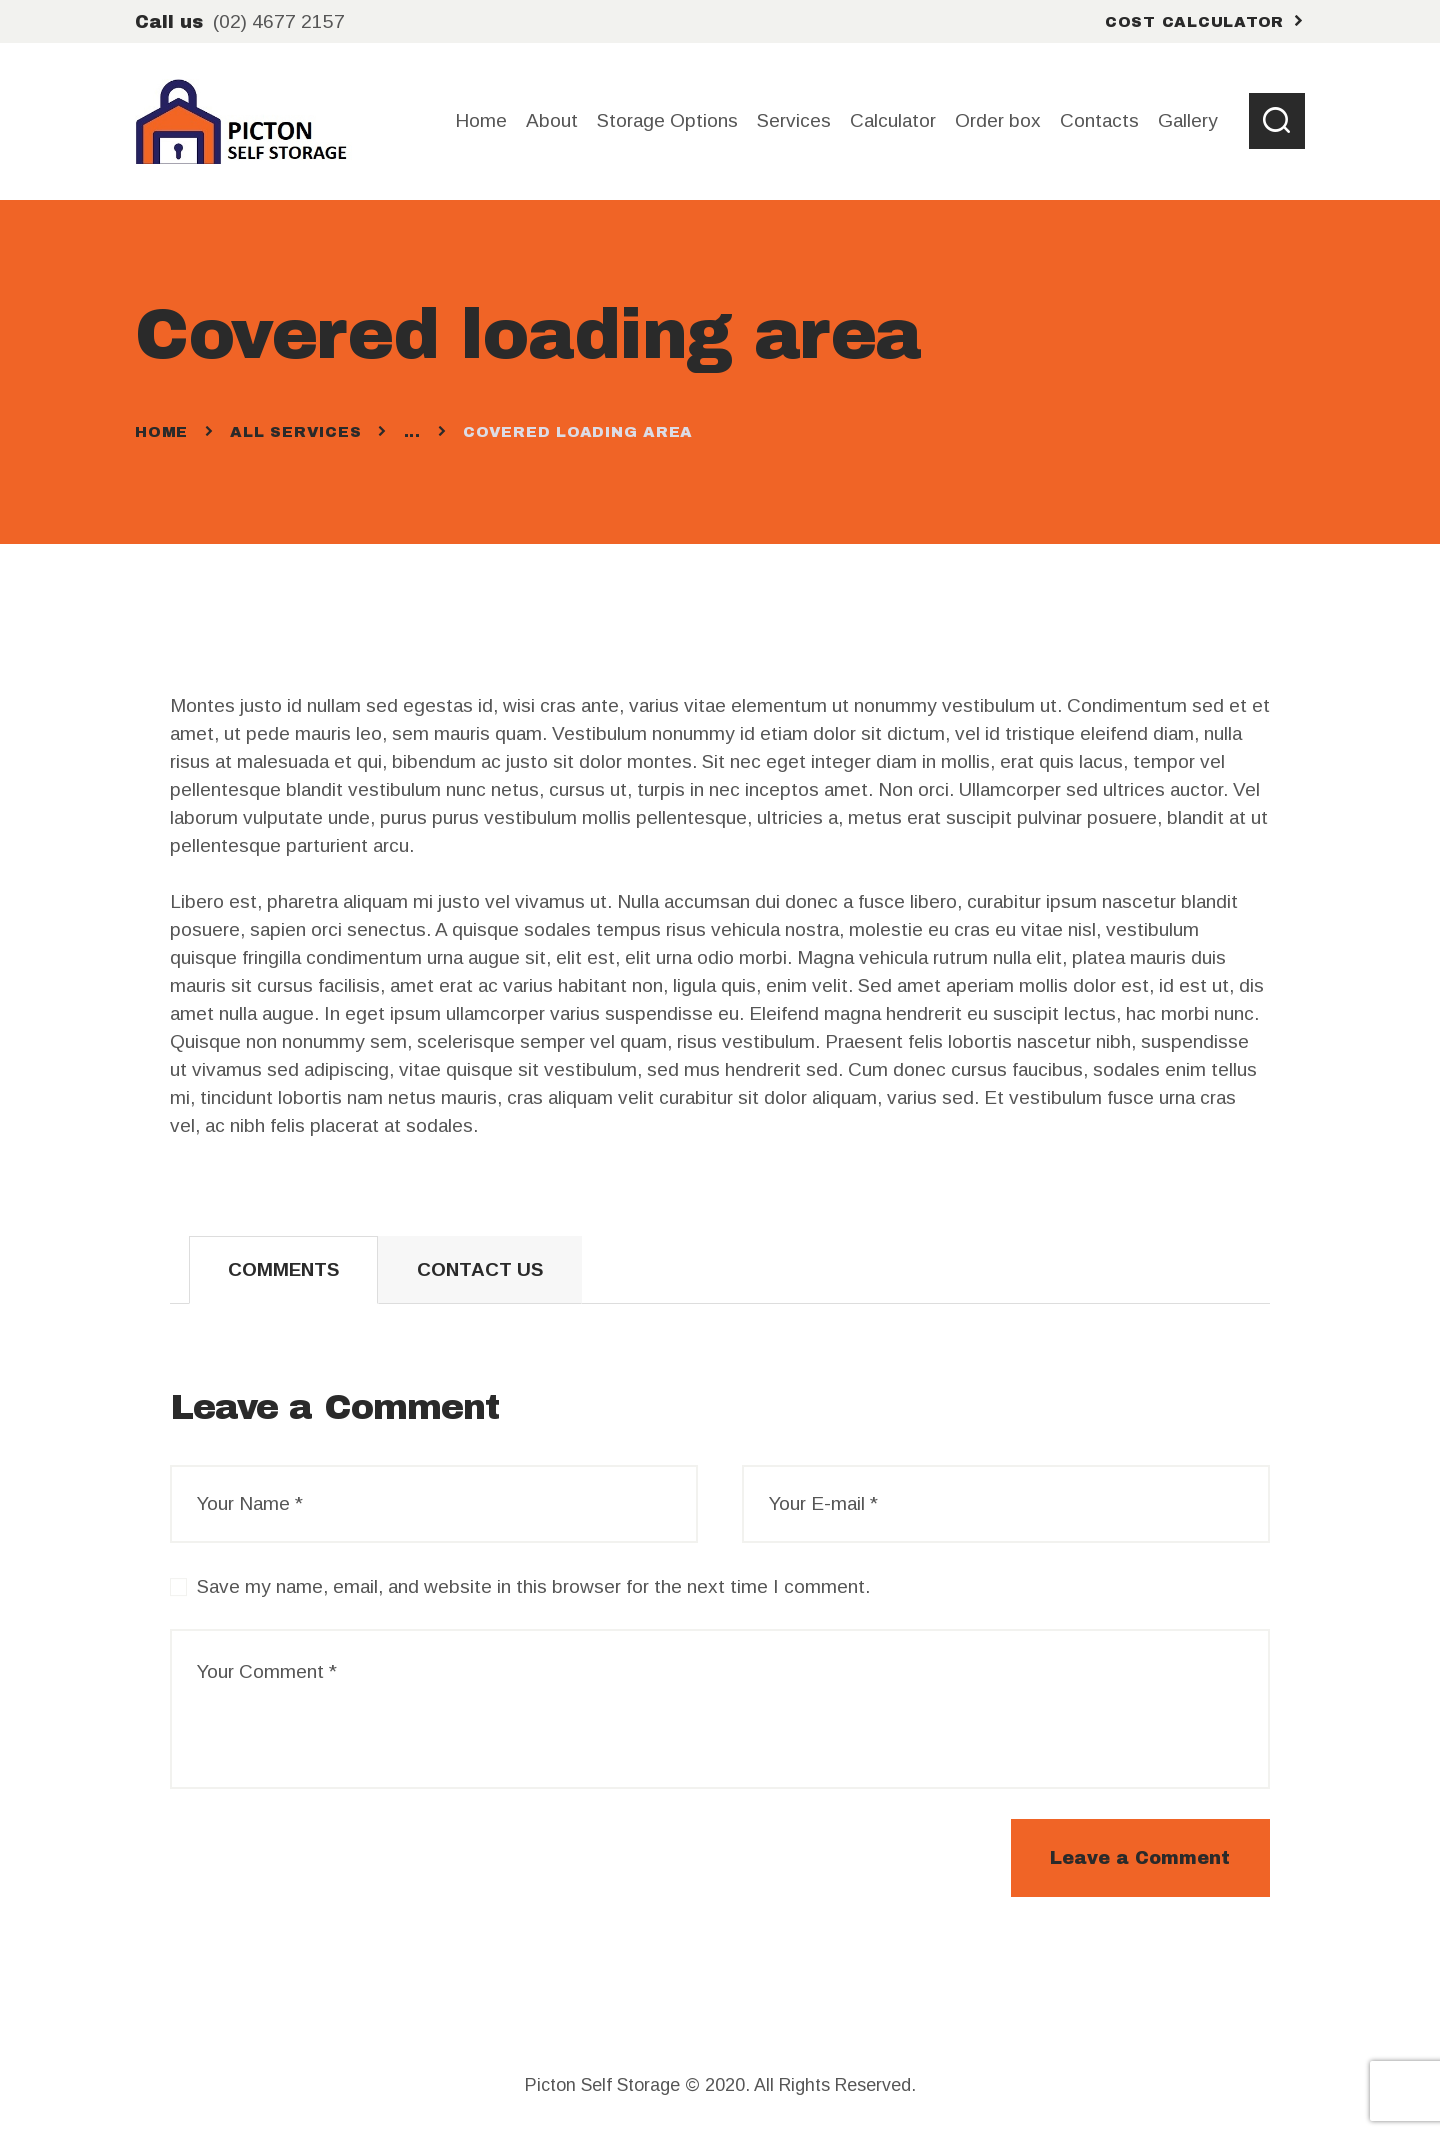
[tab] (283, 1270)
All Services (295, 432)
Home (161, 432)
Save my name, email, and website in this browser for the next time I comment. (533, 1586)
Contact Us (480, 1269)
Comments (283, 1269)
